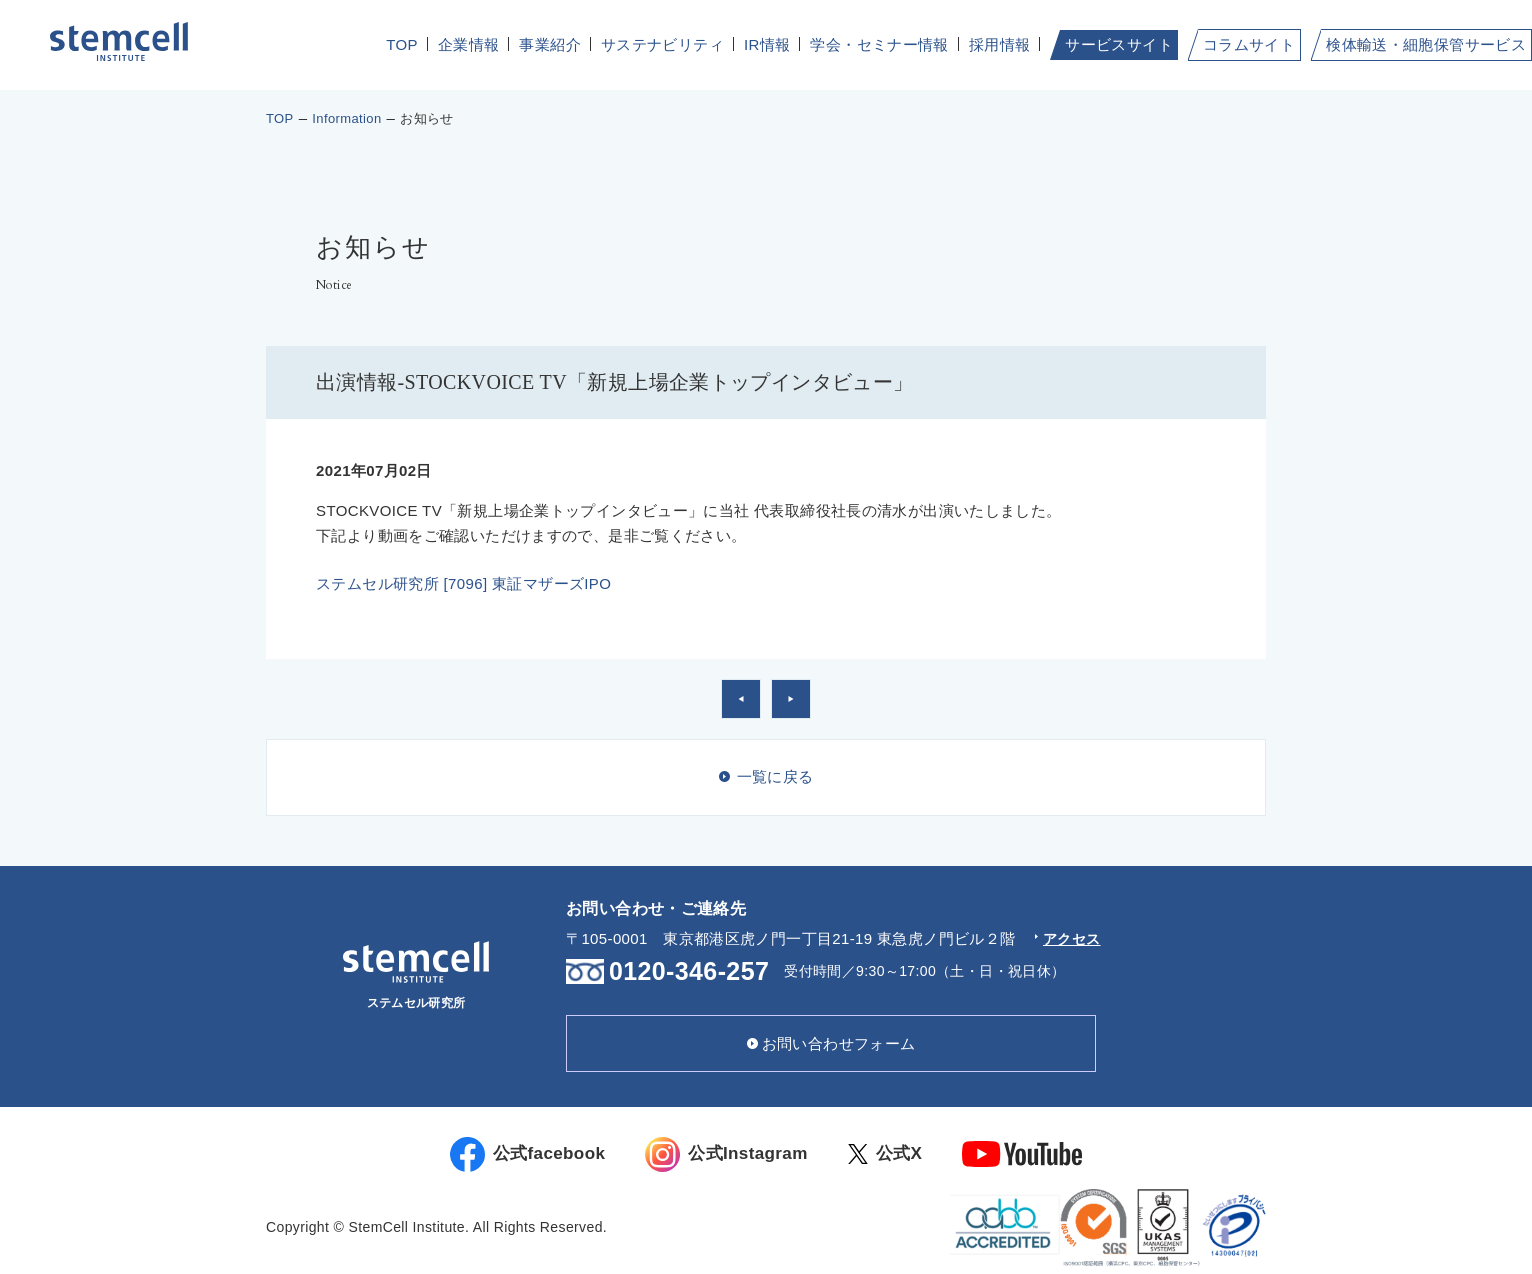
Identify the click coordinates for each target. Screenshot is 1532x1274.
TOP (402, 44)
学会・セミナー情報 (879, 44)
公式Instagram (732, 1154)
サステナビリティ (662, 44)
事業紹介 (550, 44)
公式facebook (513, 1154)
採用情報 (1000, 44)
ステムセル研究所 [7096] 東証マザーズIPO (463, 583)
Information (346, 118)
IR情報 (767, 44)
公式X (904, 1154)
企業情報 (469, 44)
